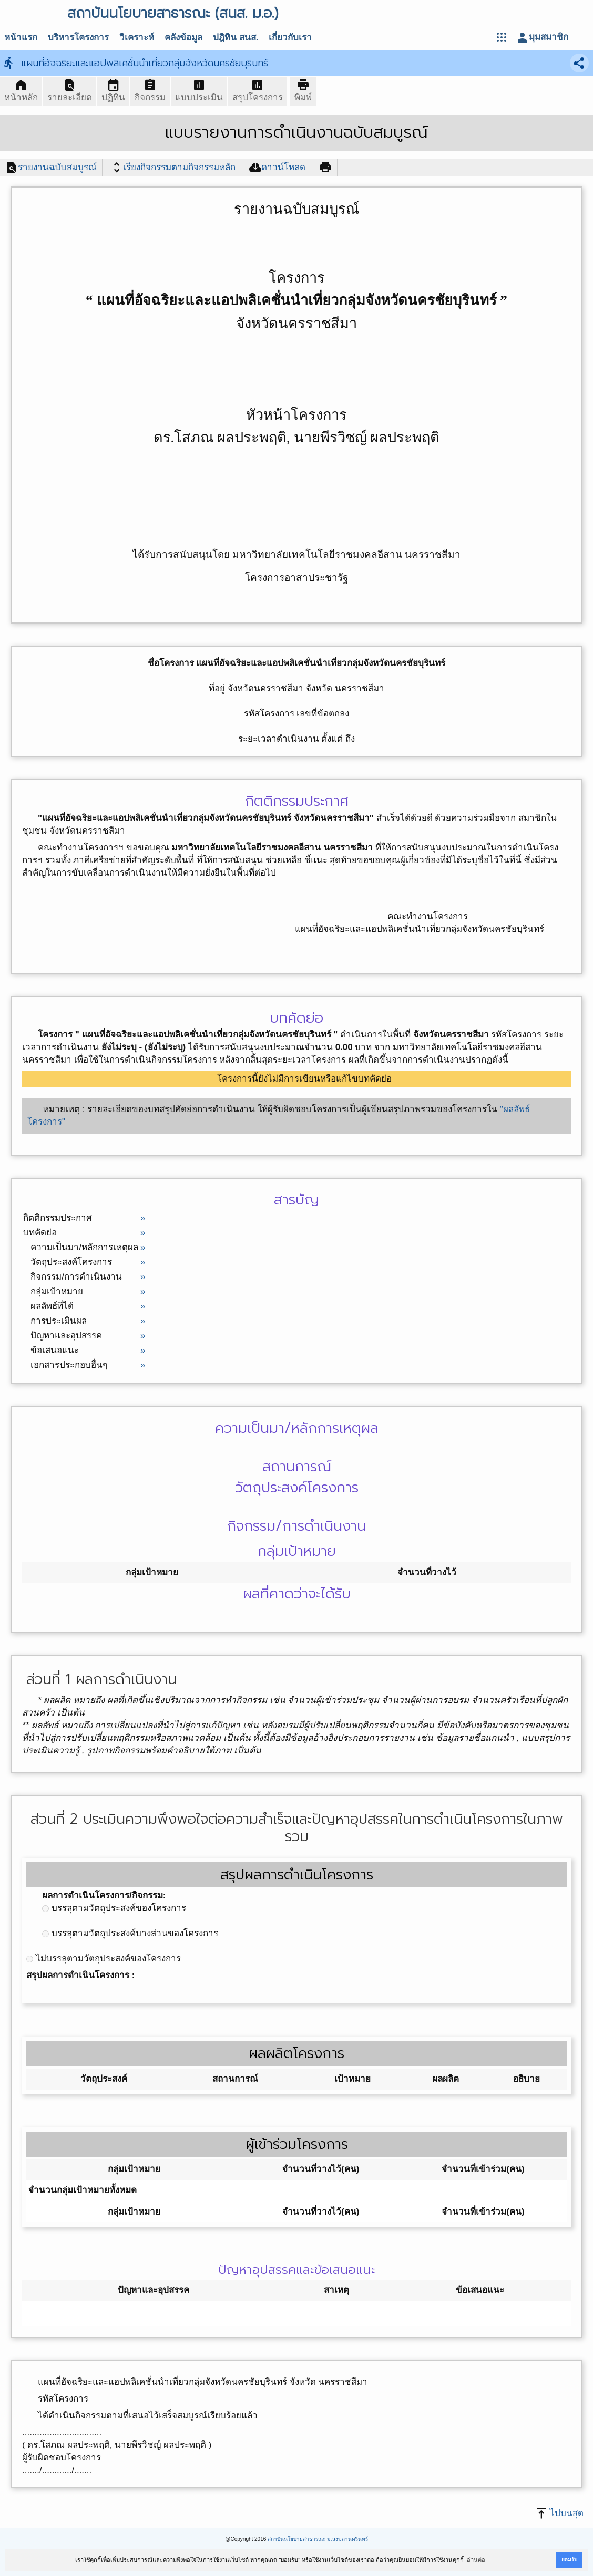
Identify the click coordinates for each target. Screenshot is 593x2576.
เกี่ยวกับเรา (290, 38)
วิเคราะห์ (136, 38)
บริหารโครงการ (78, 38)
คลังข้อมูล (183, 38)
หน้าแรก (20, 38)
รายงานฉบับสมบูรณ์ (51, 167)
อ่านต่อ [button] (476, 2560)
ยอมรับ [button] (569, 2559)
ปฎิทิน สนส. (235, 38)
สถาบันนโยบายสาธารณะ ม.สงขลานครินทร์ (318, 2539)
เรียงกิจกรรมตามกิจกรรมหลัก (173, 167)
